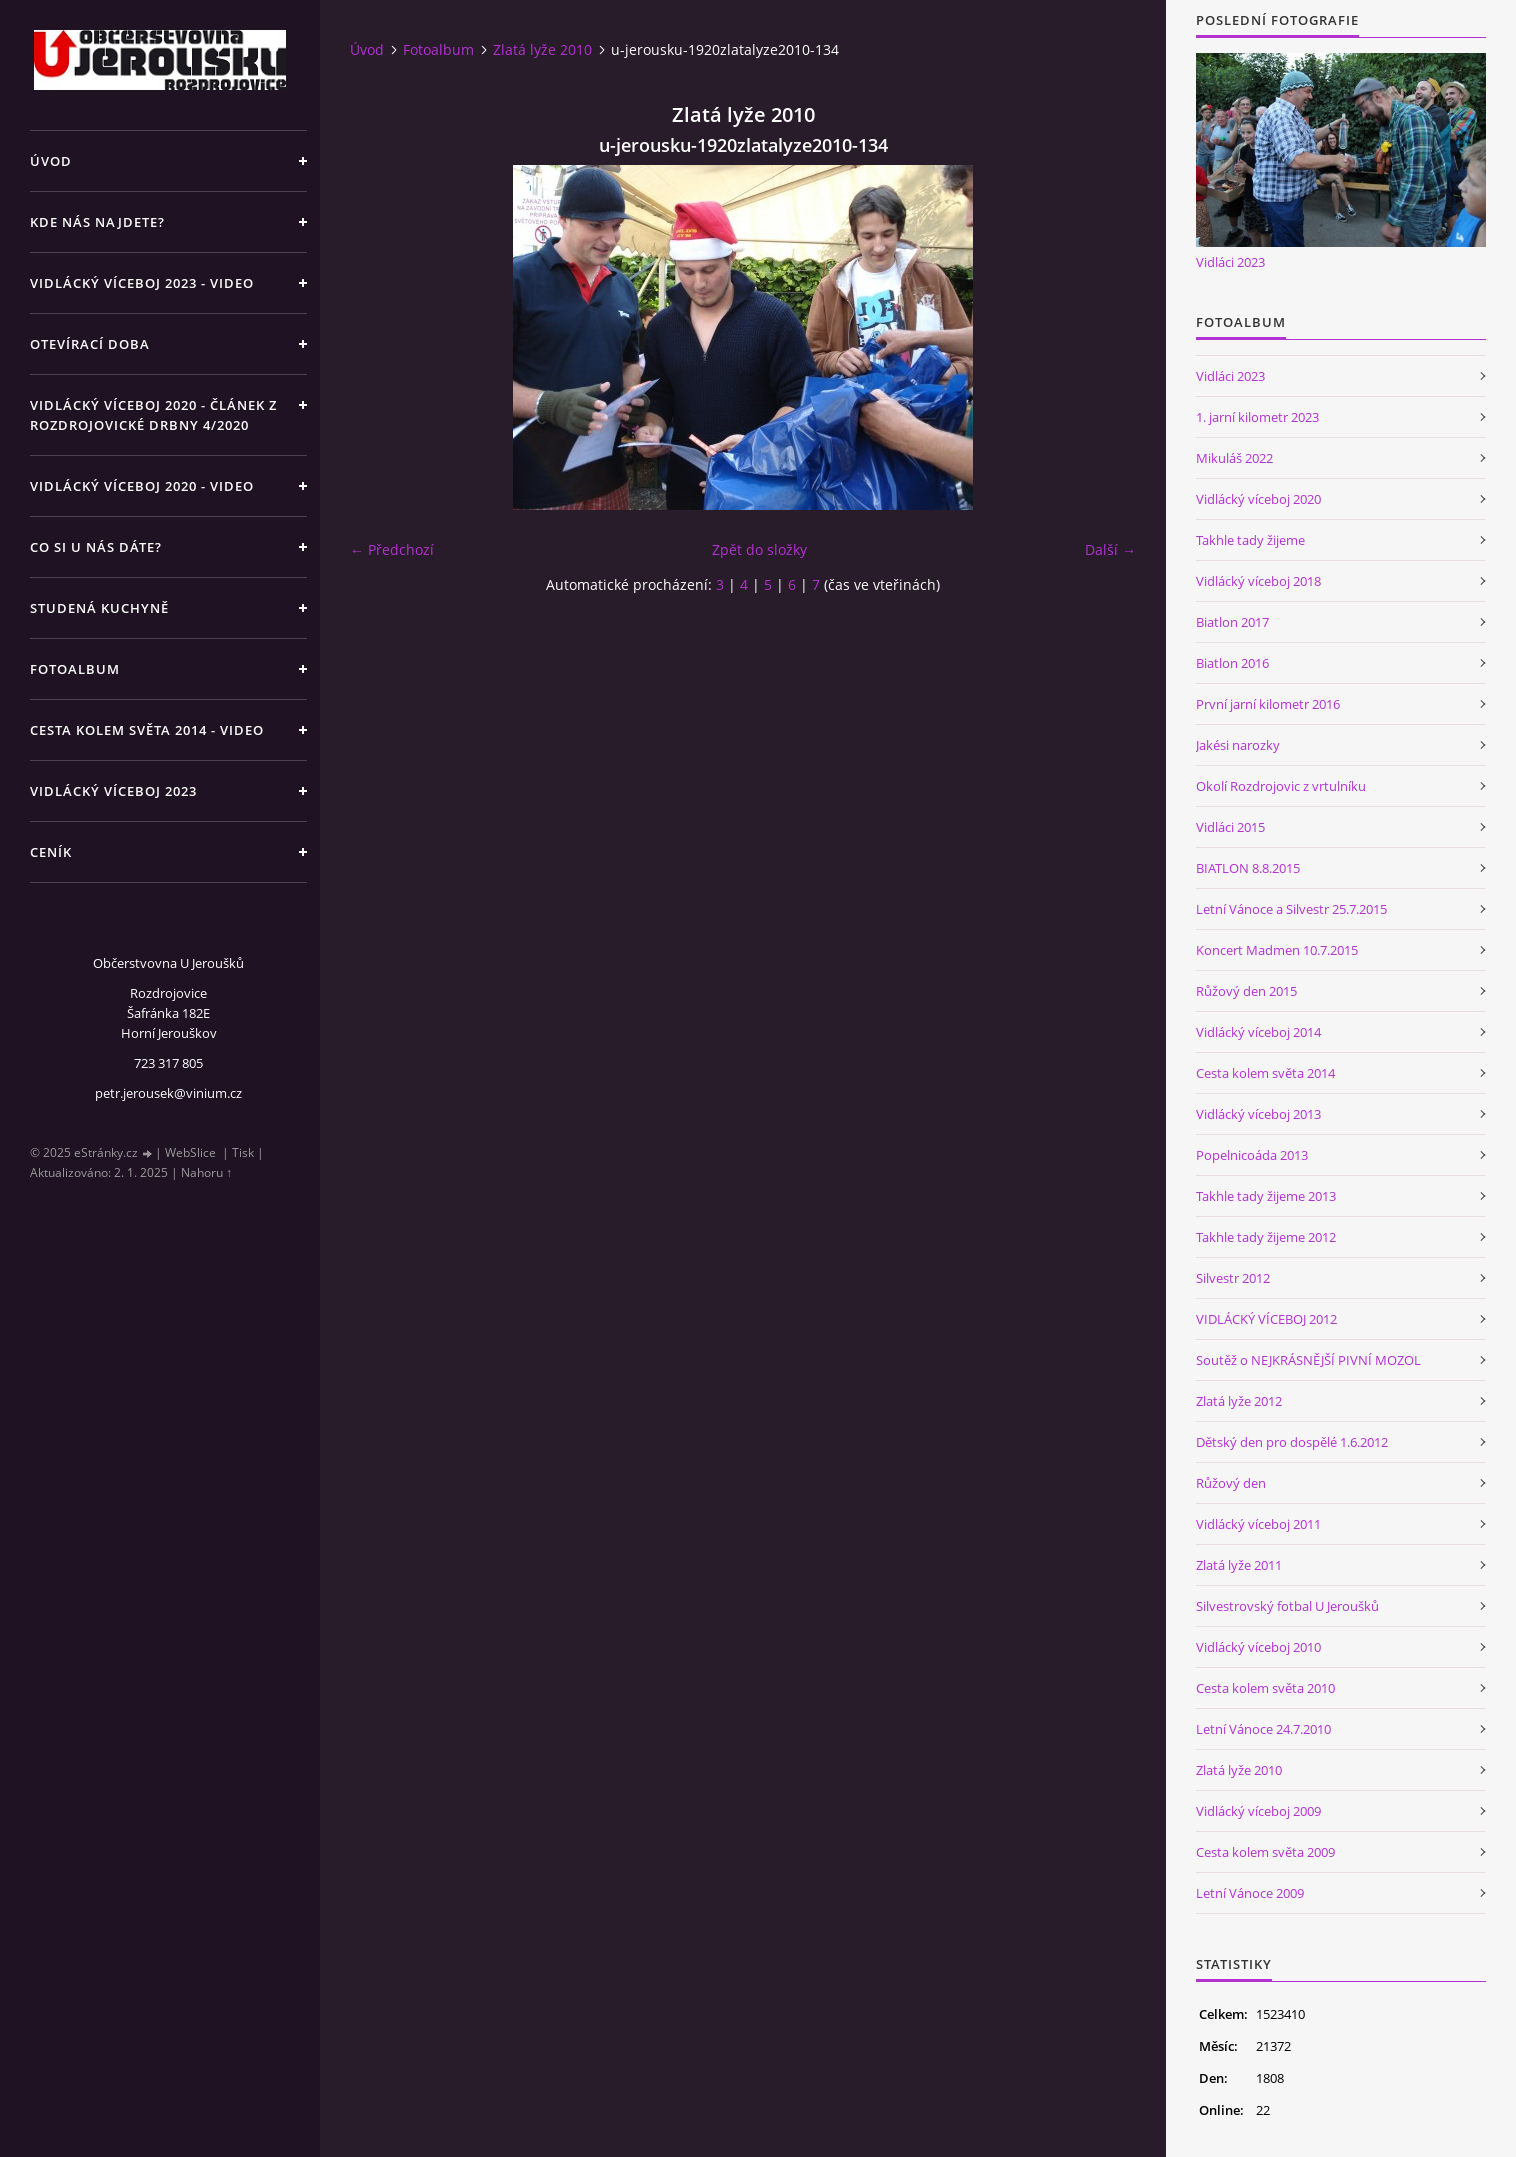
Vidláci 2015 (1230, 827)
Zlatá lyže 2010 (542, 49)
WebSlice (190, 1152)
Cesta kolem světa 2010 (1265, 1688)
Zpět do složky (759, 549)
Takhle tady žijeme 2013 (1266, 1196)
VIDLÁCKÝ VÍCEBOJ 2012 (1266, 1319)
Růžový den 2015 (1246, 991)
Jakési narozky (1238, 745)
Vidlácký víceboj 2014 (1258, 1032)
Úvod (51, 161)
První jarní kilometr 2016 (1268, 704)
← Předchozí (392, 549)
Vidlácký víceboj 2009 (1258, 1811)
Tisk (243, 1152)
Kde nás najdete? (97, 222)
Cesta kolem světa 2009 (1265, 1852)
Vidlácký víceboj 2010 (1258, 1647)
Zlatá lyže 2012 (1239, 1401)
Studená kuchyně (99, 608)
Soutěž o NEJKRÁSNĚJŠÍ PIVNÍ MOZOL (1308, 1360)
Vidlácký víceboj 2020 (1258, 499)
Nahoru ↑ (206, 1172)
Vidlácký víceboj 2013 (1258, 1114)
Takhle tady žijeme (1250, 540)
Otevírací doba (90, 344)
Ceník (51, 852)
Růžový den (1231, 1483)
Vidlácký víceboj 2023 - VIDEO (142, 283)
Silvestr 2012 (1233, 1278)
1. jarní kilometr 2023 (1257, 417)
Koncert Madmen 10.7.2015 (1277, 950)
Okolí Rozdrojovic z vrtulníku (1281, 786)
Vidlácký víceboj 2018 (1258, 581)
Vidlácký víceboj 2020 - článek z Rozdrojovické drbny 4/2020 (153, 415)
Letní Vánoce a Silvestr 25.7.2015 (1291, 909)
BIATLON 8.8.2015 (1248, 868)
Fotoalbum (75, 669)
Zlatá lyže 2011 (1239, 1565)
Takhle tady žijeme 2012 (1266, 1237)
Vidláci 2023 (1230, 262)
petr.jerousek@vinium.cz (168, 1093)
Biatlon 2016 (1232, 663)
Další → (1110, 549)
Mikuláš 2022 (1234, 458)
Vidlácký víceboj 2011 (1258, 1524)
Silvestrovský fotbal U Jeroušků (1287, 1606)
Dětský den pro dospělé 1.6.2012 (1292, 1442)
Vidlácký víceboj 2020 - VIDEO (142, 486)
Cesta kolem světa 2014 (1265, 1073)
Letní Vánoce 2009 (1250, 1893)
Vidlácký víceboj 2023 (113, 791)
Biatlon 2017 (1232, 622)
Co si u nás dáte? (96, 547)
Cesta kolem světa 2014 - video (147, 730)
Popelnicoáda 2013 (1252, 1155)
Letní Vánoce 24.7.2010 (1263, 1729)
